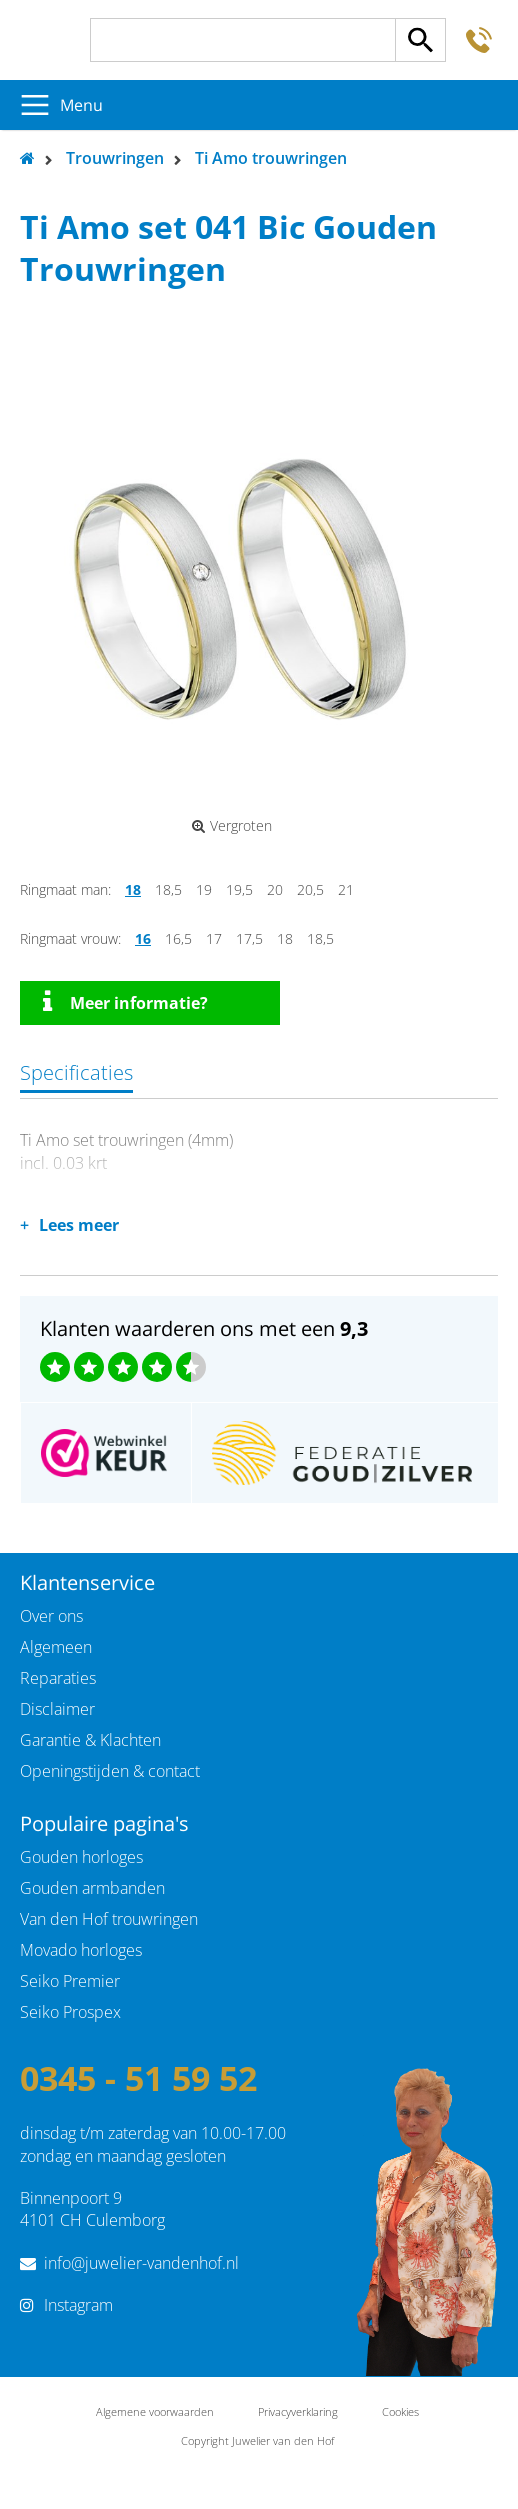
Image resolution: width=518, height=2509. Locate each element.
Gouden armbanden (92, 1888)
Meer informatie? (125, 1002)
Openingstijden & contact (110, 1771)
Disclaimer (57, 1709)
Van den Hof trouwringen (109, 1919)
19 (204, 889)
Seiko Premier (70, 1981)
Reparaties (58, 1678)
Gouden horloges (81, 1857)
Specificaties (76, 1072)
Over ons (51, 1616)
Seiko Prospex (70, 2012)
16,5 (178, 938)
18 (133, 889)
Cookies (400, 2411)
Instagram (78, 2305)
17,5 (249, 938)
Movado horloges (81, 1950)
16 (143, 938)
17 (214, 938)
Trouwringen (115, 158)
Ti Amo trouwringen (271, 158)
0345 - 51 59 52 (138, 2078)
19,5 (239, 889)
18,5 (168, 889)
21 (346, 889)
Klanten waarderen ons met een (204, 1328)
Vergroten (232, 826)
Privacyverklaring (298, 2411)
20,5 (310, 889)
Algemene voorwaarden (155, 2411)
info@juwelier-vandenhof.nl (141, 2263)
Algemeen (56, 1647)
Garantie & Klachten (90, 1740)
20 (275, 889)
